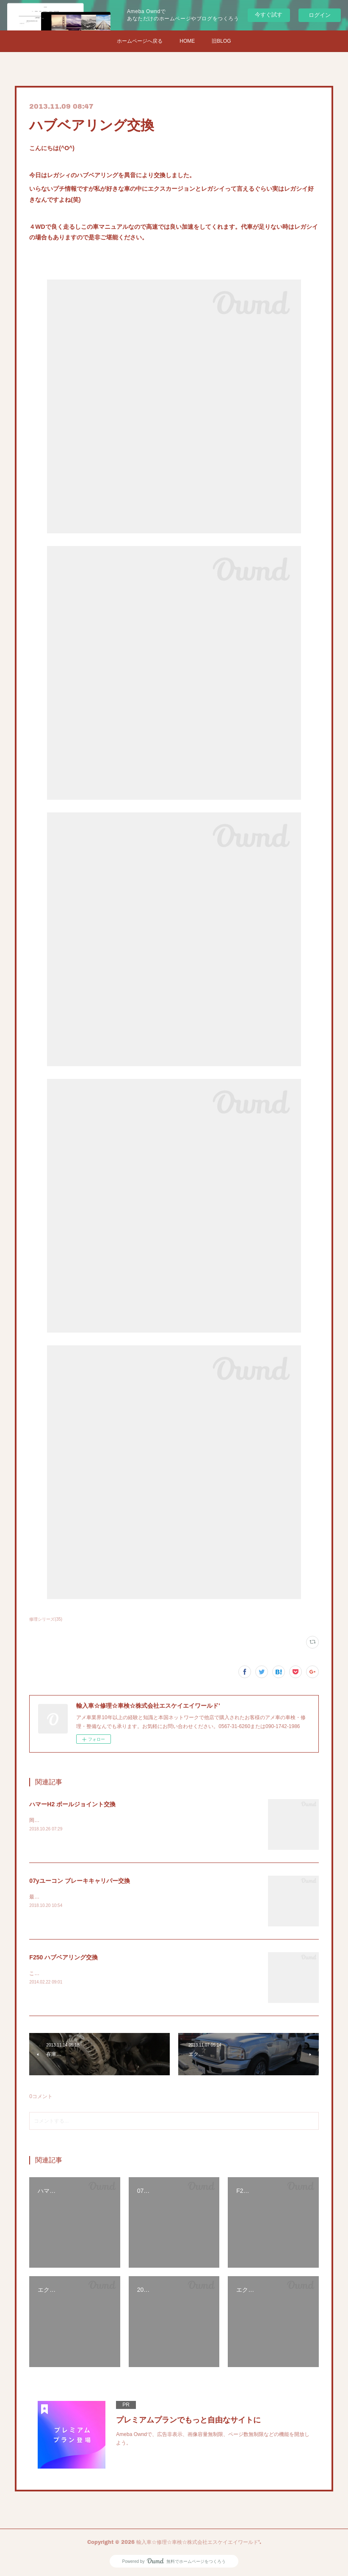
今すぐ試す (268, 14)
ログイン (320, 15)
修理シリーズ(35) (45, 1619)
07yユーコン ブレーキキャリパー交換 (79, 1880)
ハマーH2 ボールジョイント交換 (72, 1804)
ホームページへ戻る (140, 41)
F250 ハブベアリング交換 (63, 1957)
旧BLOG (221, 41)
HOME (187, 41)
